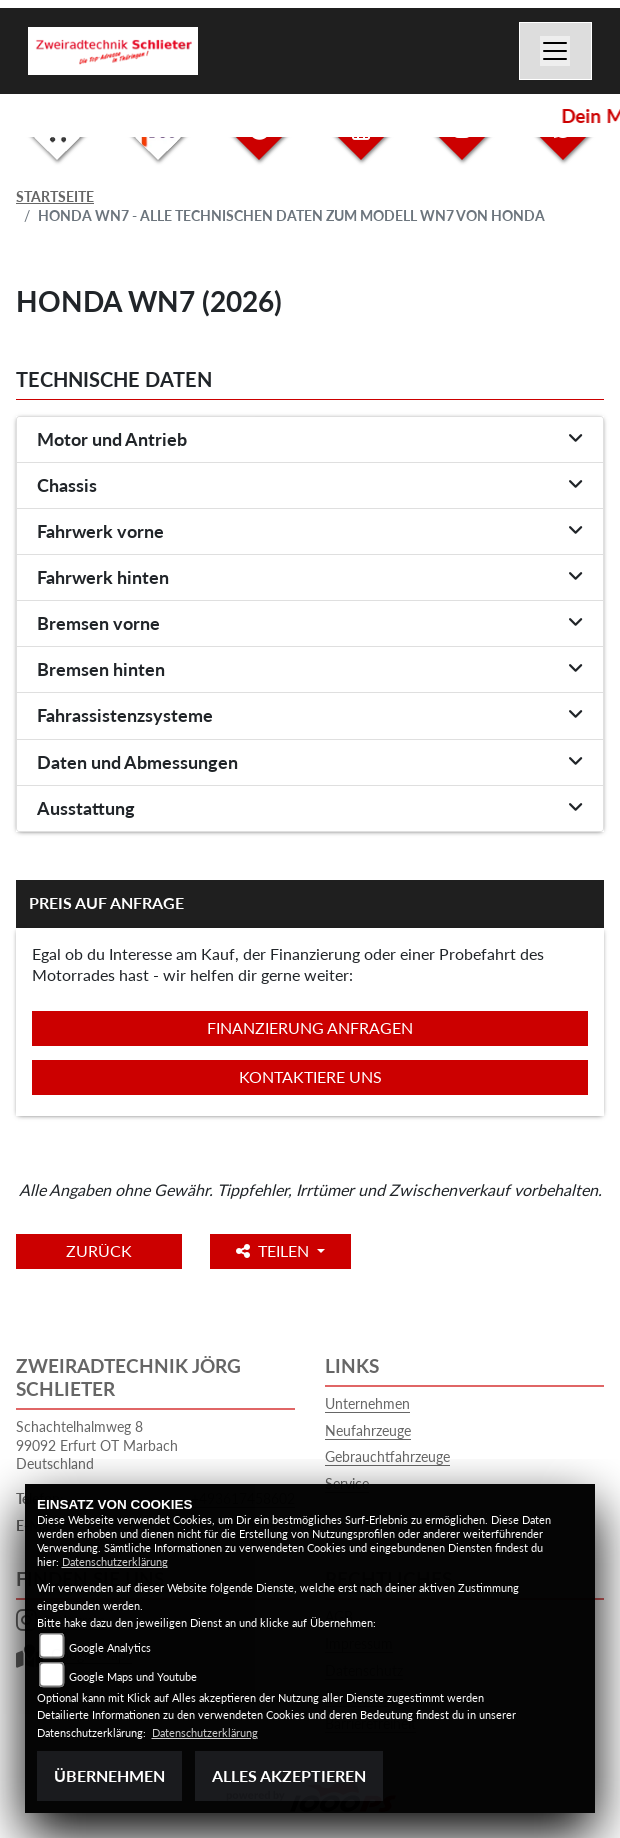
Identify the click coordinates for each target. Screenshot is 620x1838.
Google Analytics (110, 1647)
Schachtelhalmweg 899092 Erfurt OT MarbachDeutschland (97, 1445)
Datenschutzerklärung (115, 1561)
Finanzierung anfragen (310, 1027)
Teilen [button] (274, 1250)
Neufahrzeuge (368, 1430)
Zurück (99, 1250)
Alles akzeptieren (289, 1775)
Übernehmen (109, 1775)
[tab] (310, 440)
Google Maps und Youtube (133, 1676)
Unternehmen (367, 1403)
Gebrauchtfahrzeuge (387, 1456)
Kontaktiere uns (310, 1076)
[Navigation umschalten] (556, 51)
